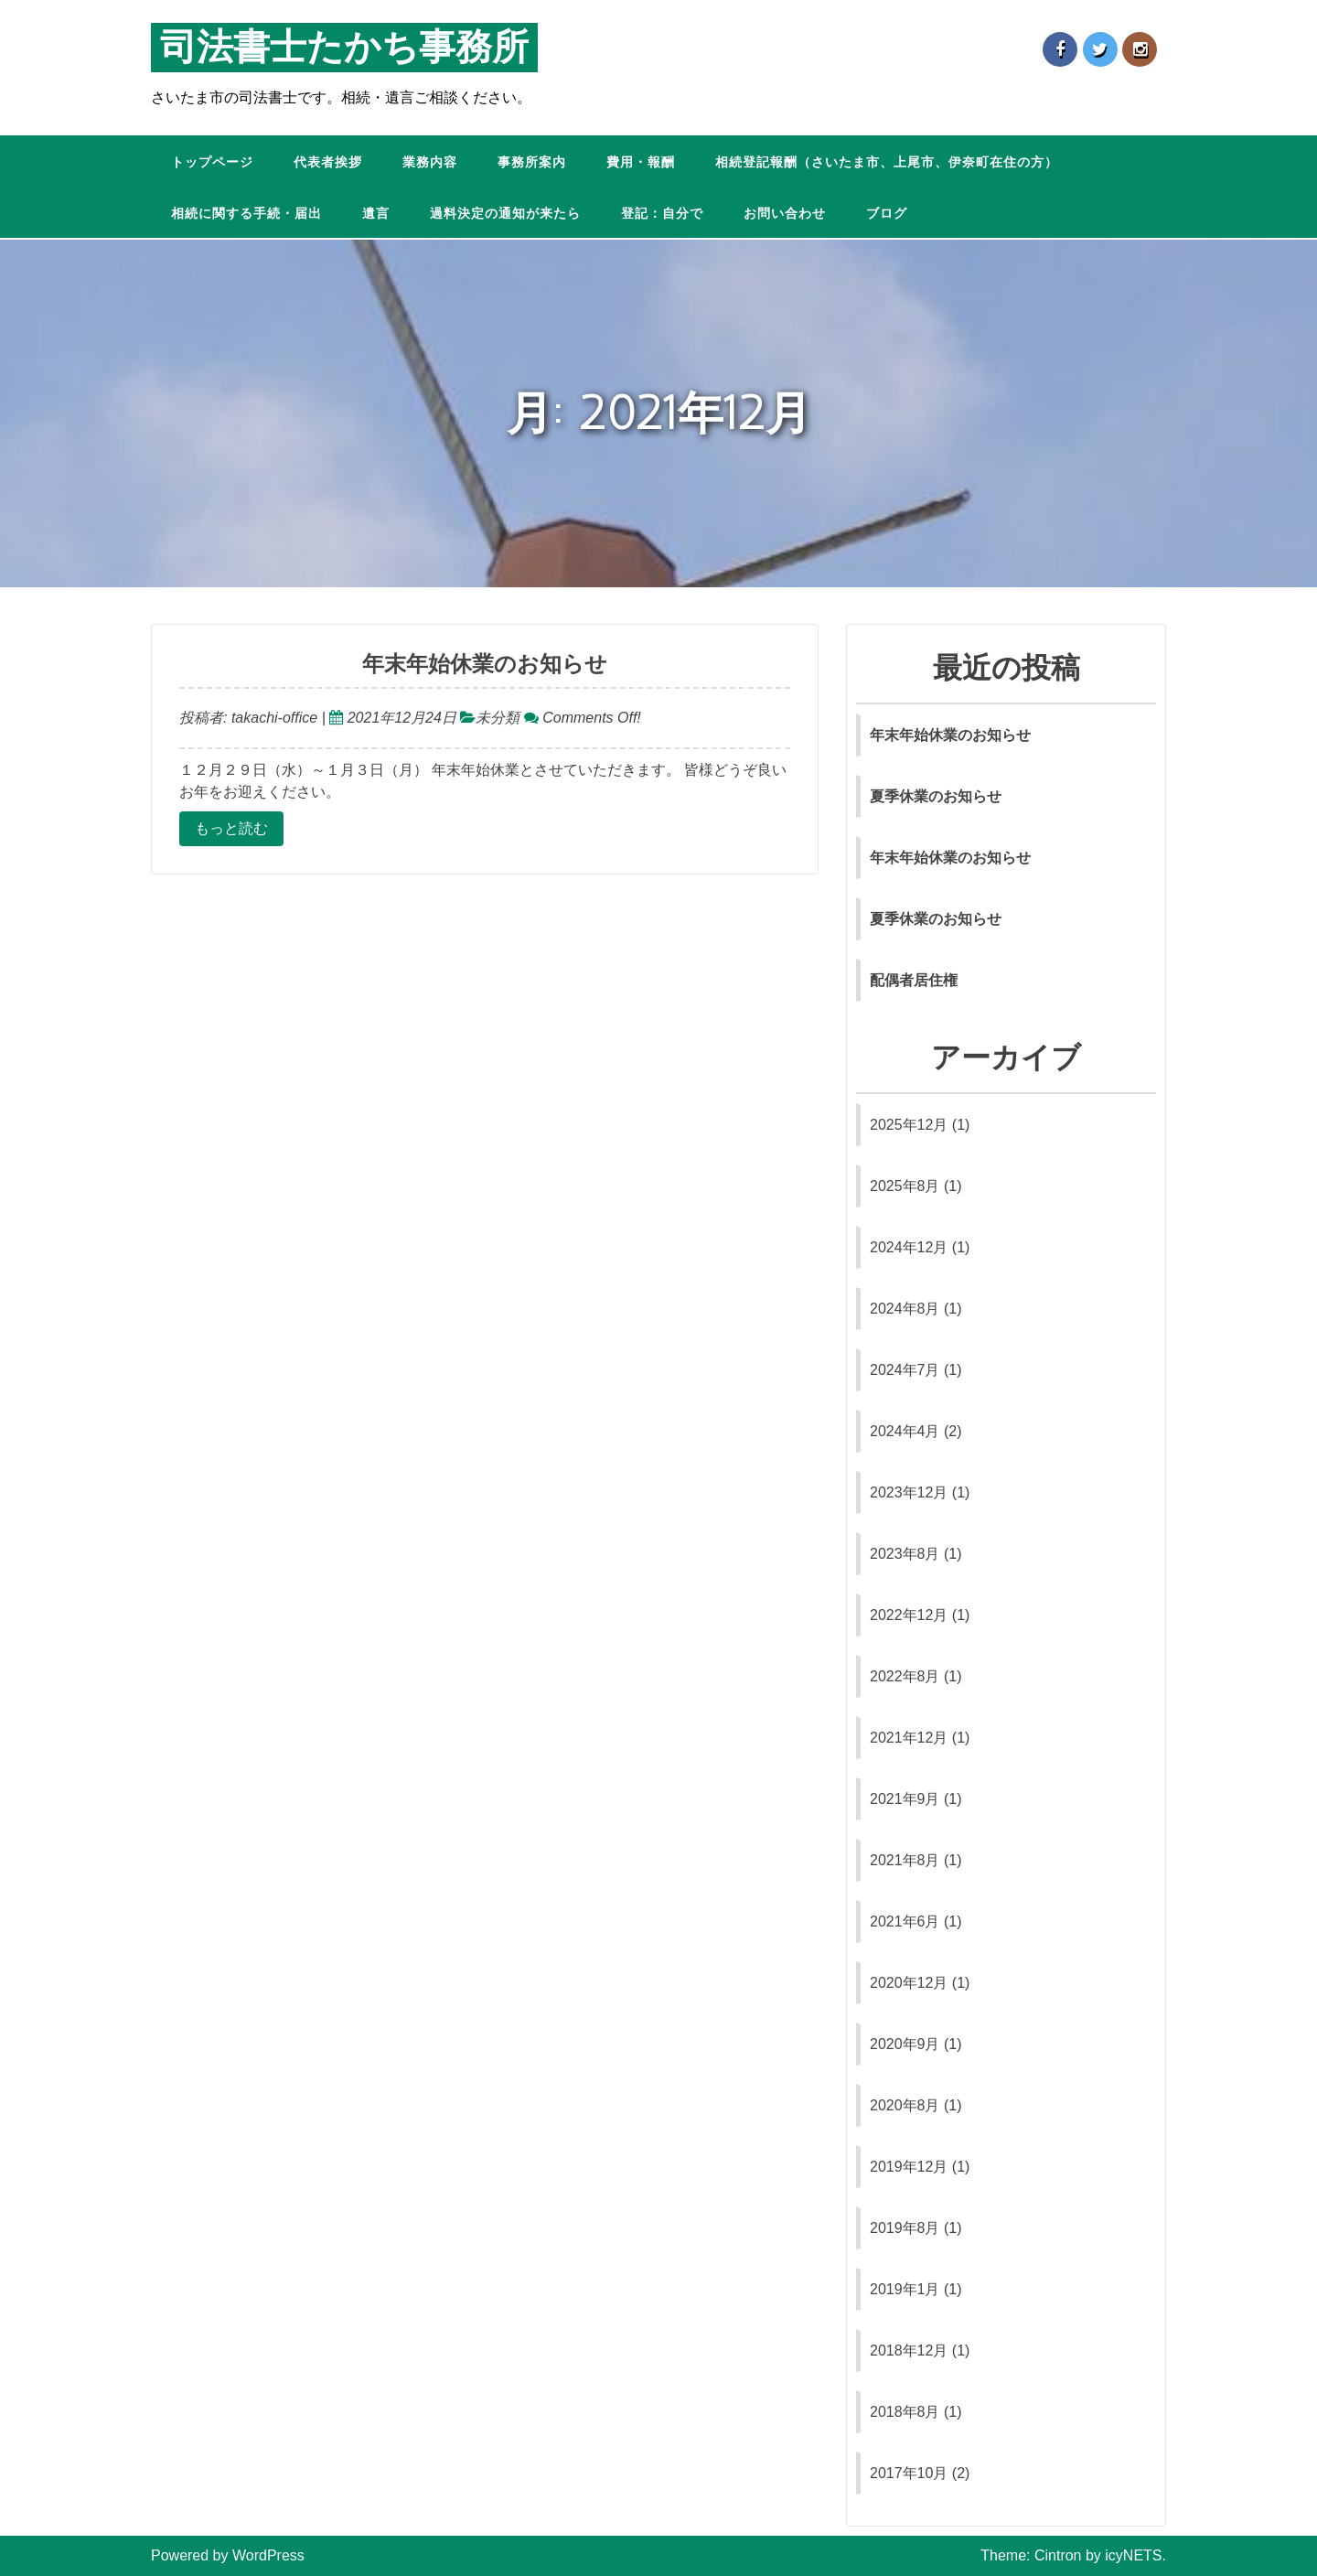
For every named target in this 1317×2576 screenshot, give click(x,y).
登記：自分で (662, 213)
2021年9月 (905, 1799)
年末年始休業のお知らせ (484, 664)
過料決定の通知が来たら (505, 213)
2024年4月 (905, 1431)
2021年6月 (905, 1921)
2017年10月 (909, 2473)
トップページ (212, 162)
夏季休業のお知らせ (935, 796)
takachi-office (272, 717)
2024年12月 (909, 1247)
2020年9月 (905, 2044)
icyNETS (1133, 2555)
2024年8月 (905, 1308)
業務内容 (429, 162)
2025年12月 (909, 1124)
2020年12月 (909, 1983)
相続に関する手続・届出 (246, 213)
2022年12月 (909, 1615)
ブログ (886, 213)
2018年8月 (905, 2412)
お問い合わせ (785, 213)
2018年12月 (909, 2350)
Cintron (1058, 2555)
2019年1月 (905, 2289)
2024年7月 (905, 1370)
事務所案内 (532, 162)
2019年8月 (905, 2228)
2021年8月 (905, 1860)
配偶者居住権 (914, 980)
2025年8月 (905, 1186)
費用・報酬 (640, 162)
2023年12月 (909, 1492)
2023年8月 (905, 1554)
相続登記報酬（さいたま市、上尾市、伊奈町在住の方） (886, 162)
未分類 (497, 717)
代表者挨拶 (328, 162)
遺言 (376, 213)
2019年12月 (909, 2166)
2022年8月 (905, 1676)
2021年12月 (909, 1737)
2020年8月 (905, 2105)
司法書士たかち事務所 (344, 47)
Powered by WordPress (228, 2555)
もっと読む (231, 828)
